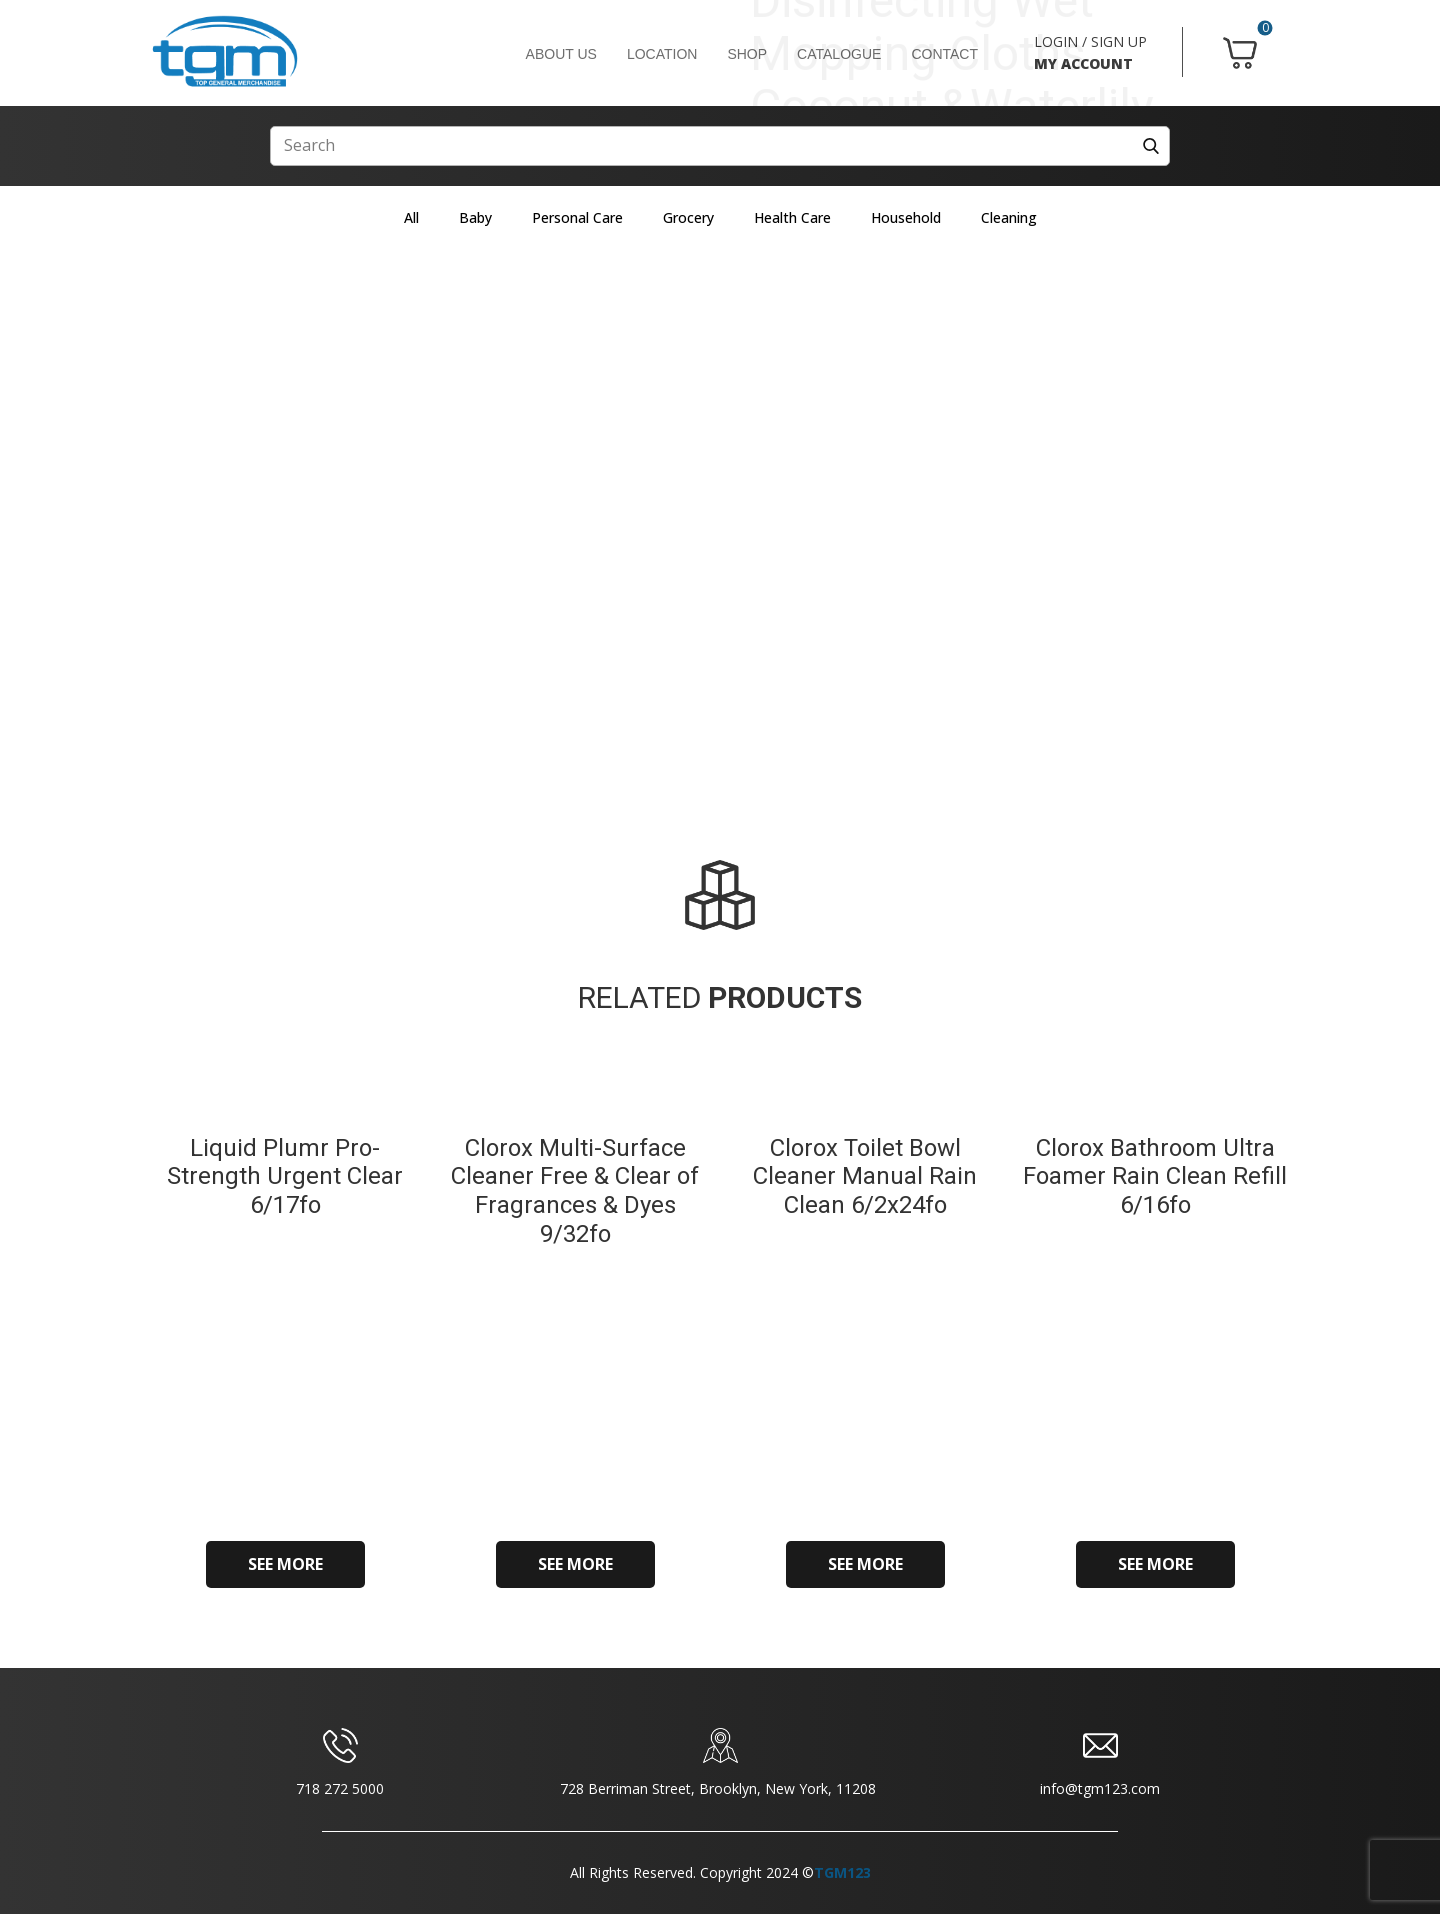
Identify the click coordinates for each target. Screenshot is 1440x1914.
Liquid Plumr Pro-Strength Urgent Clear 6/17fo (285, 1177)
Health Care (792, 217)
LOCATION (662, 54)
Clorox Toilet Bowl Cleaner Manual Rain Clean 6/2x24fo (865, 1177)
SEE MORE (285, 1564)
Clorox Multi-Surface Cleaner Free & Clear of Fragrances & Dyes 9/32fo (575, 1191)
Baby (475, 217)
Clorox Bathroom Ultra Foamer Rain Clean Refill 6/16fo (1155, 1177)
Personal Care (577, 217)
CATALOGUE (839, 54)
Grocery (688, 217)
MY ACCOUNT (1083, 63)
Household (906, 217)
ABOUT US (561, 54)
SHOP (747, 54)
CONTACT (944, 54)
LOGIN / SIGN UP (1090, 41)
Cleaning (1009, 217)
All (411, 217)
